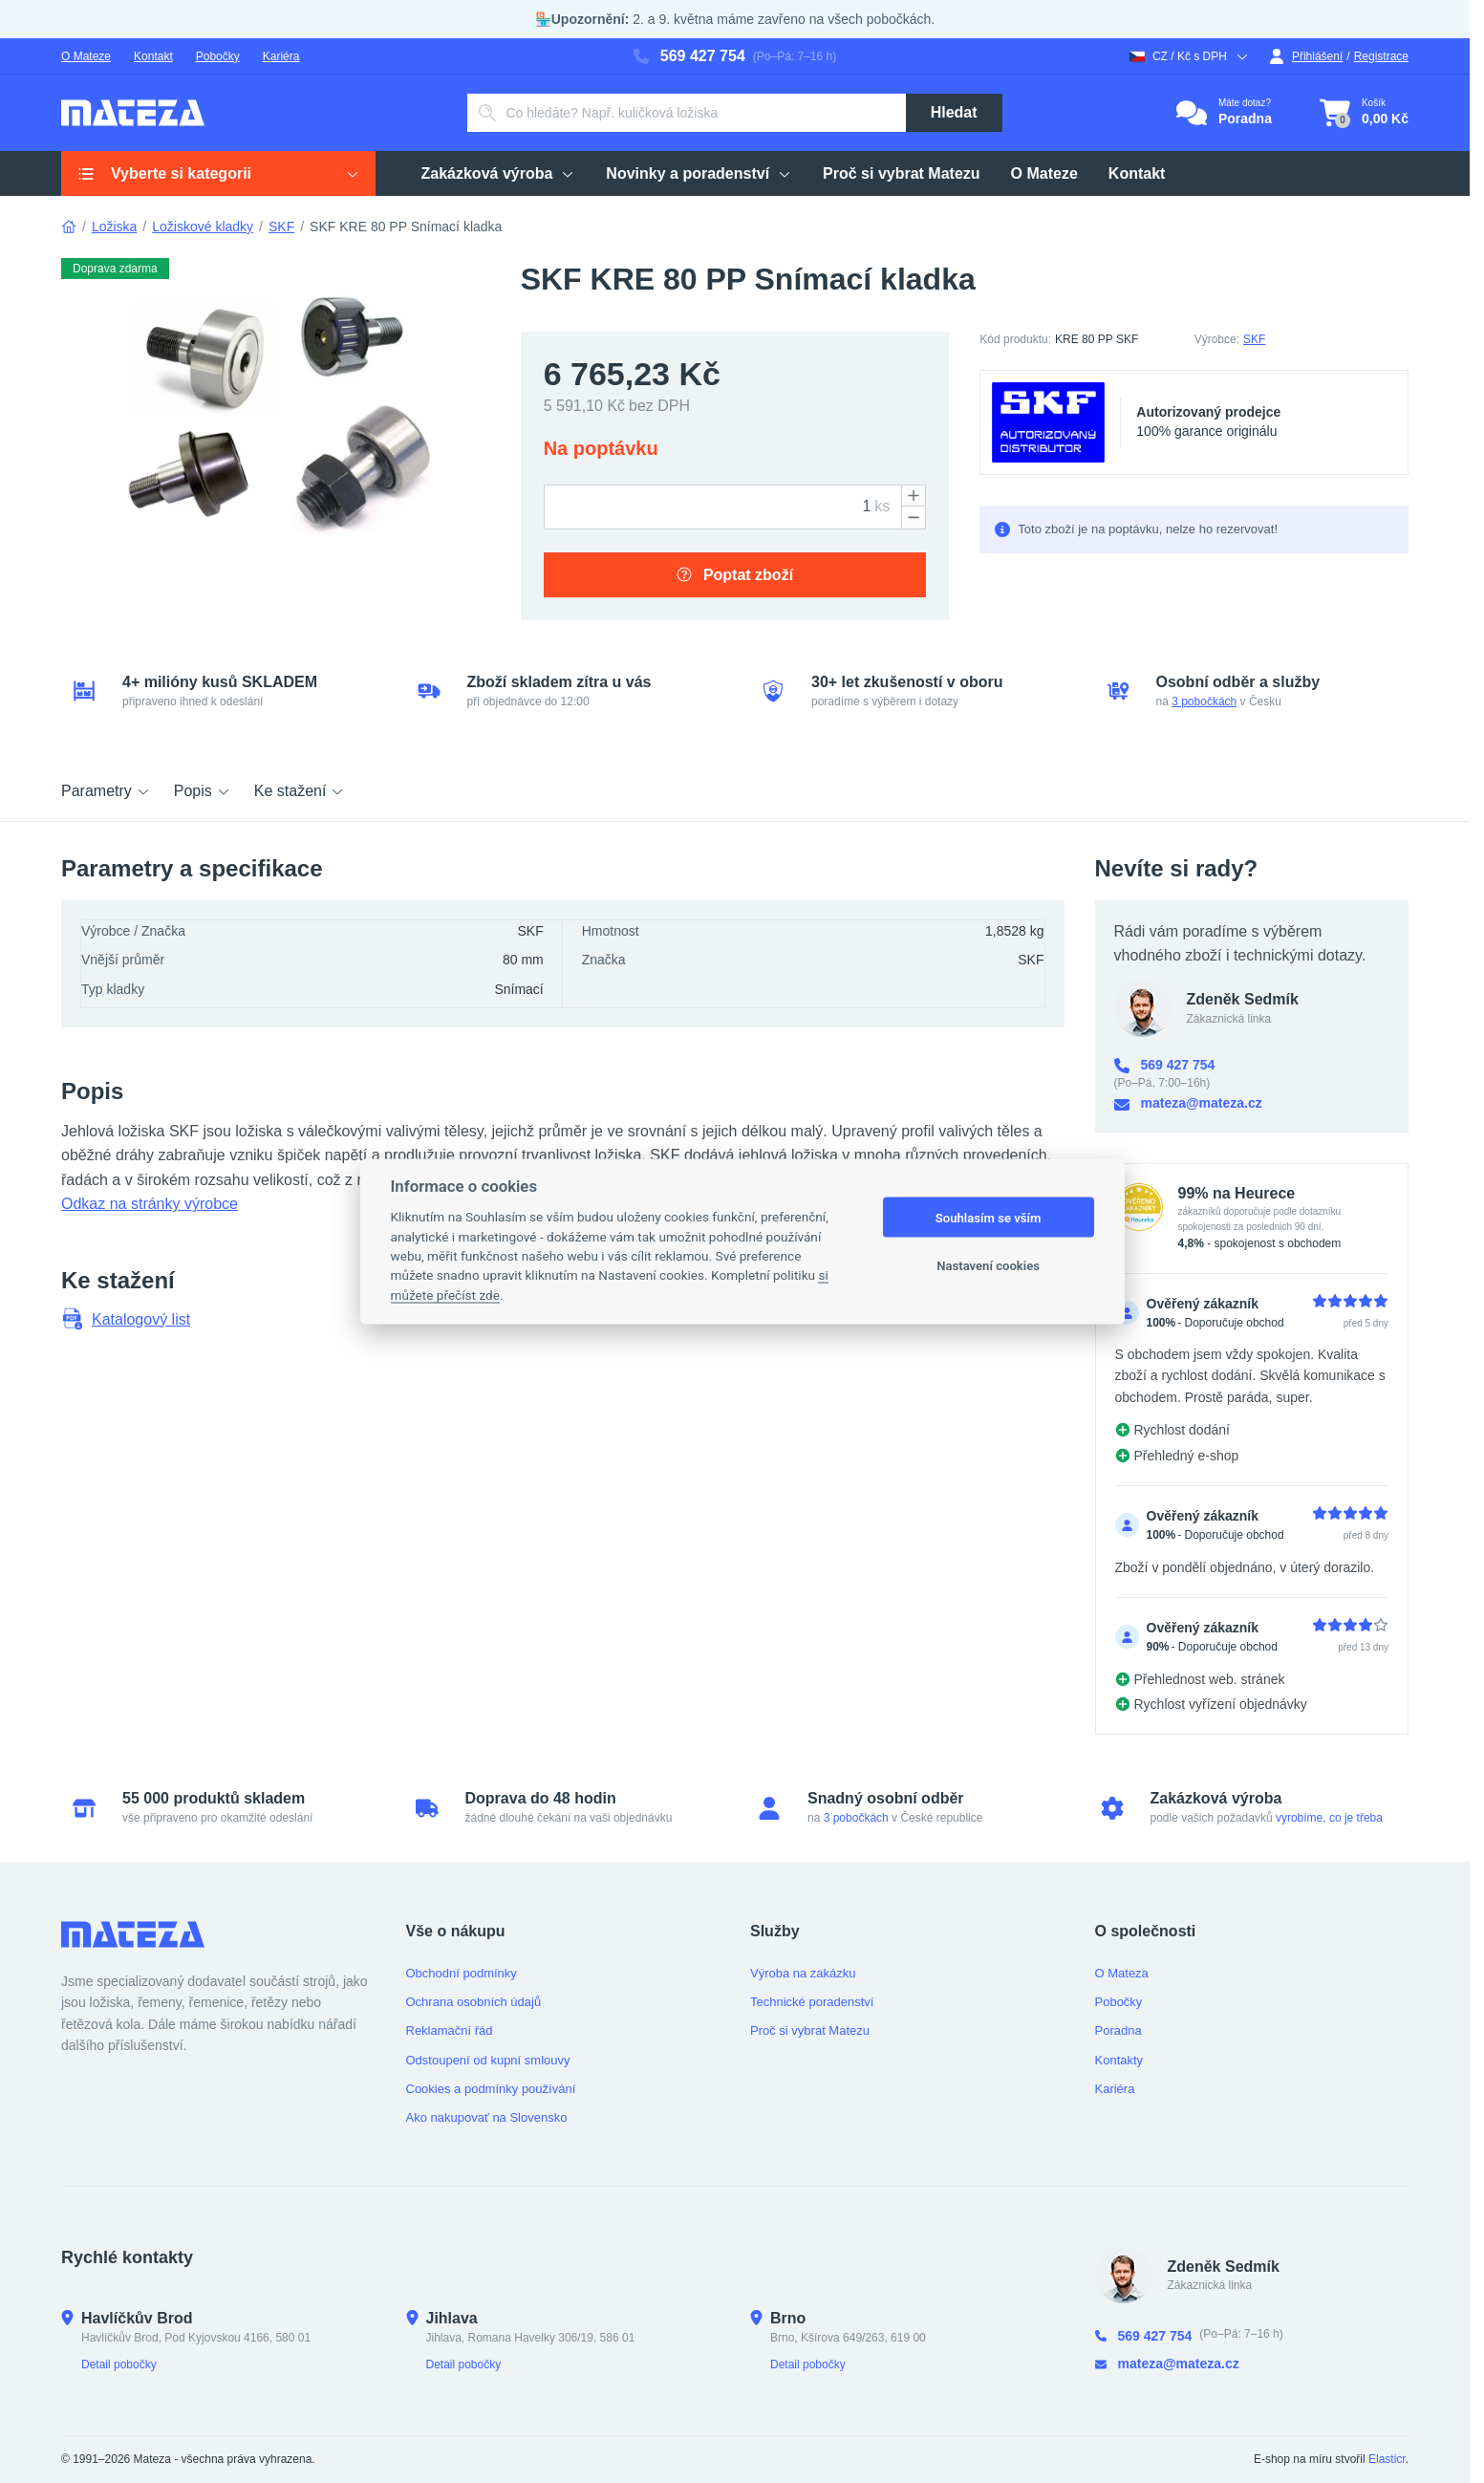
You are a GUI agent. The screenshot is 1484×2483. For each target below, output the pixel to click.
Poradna (1118, 2030)
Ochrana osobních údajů (474, 2002)
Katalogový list (125, 1318)
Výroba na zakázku (803, 1973)
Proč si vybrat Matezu (810, 2030)
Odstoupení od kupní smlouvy (488, 2060)
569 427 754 (689, 56)
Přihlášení (1306, 56)
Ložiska (114, 226)
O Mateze (86, 56)
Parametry (106, 791)
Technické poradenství (811, 2002)
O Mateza (1122, 1973)
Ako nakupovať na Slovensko (487, 2117)
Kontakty (1119, 2060)
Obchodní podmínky (461, 1973)
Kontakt (153, 56)
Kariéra (281, 56)
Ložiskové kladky (202, 226)
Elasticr (1387, 2459)
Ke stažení (300, 791)
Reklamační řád (449, 2030)
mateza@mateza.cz (1188, 1103)
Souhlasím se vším (989, 1217)
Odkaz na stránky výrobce (149, 1204)
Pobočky (218, 56)
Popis (202, 791)
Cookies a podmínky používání (491, 2089)
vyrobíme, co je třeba (1329, 1817)
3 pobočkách (1204, 701)
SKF (281, 226)
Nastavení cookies (988, 1265)
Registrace (1381, 56)
